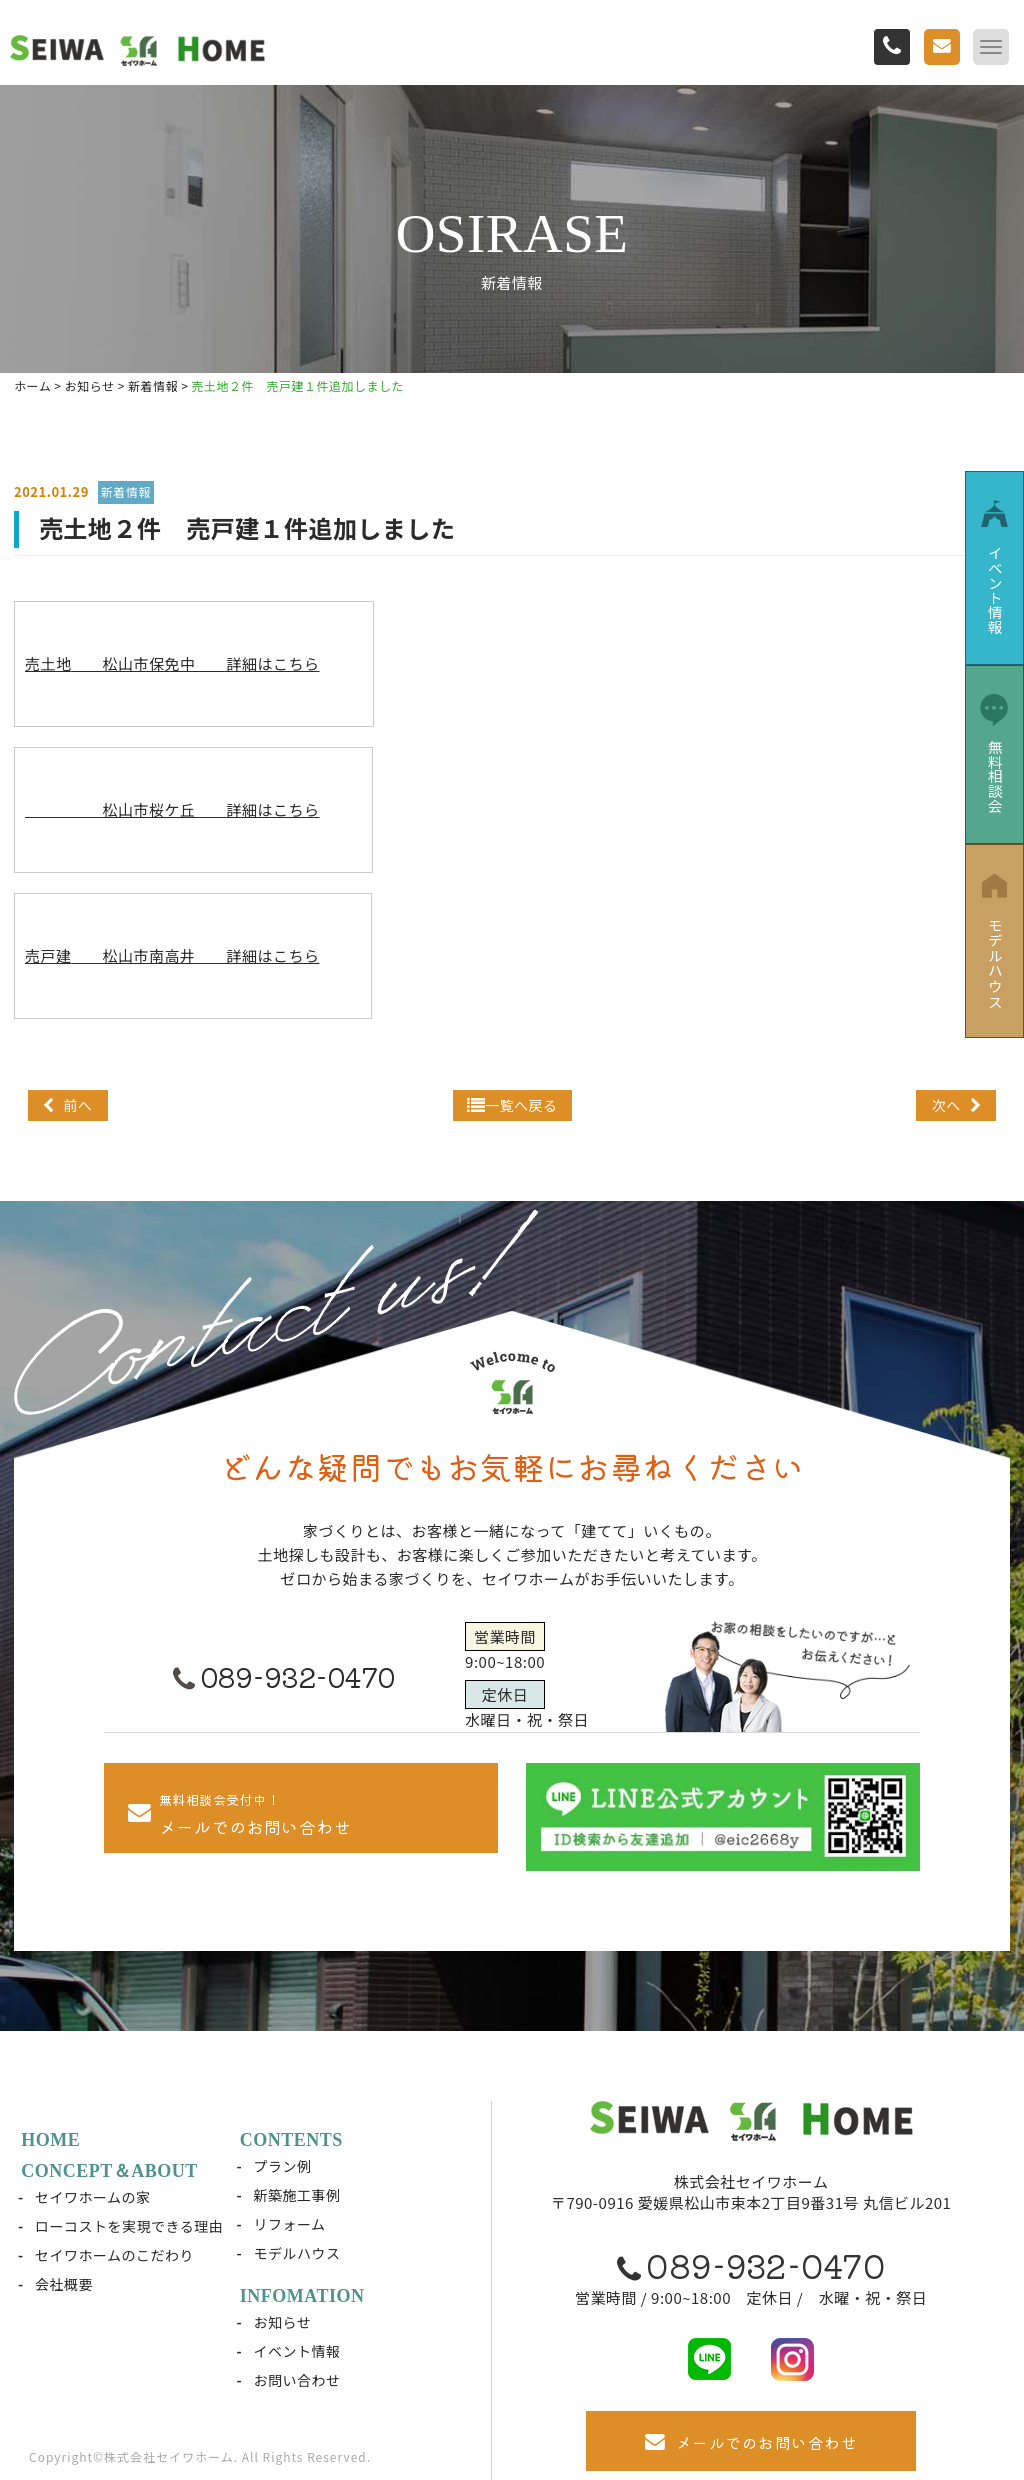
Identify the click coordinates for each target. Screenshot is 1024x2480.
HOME (51, 2140)
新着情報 (126, 491)
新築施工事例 (297, 2195)
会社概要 (65, 2284)
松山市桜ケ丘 (172, 809)
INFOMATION (303, 2296)
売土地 (172, 663)
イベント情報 (297, 2351)
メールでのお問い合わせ (751, 2442)
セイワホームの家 (94, 2197)
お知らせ (283, 2322)
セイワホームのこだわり (115, 2255)
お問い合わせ (297, 2380)
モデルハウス (297, 2253)
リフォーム (290, 2224)
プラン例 (283, 2166)
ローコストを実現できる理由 (130, 2226)
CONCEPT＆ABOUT (110, 2171)
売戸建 (172, 955)
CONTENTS (292, 2140)
